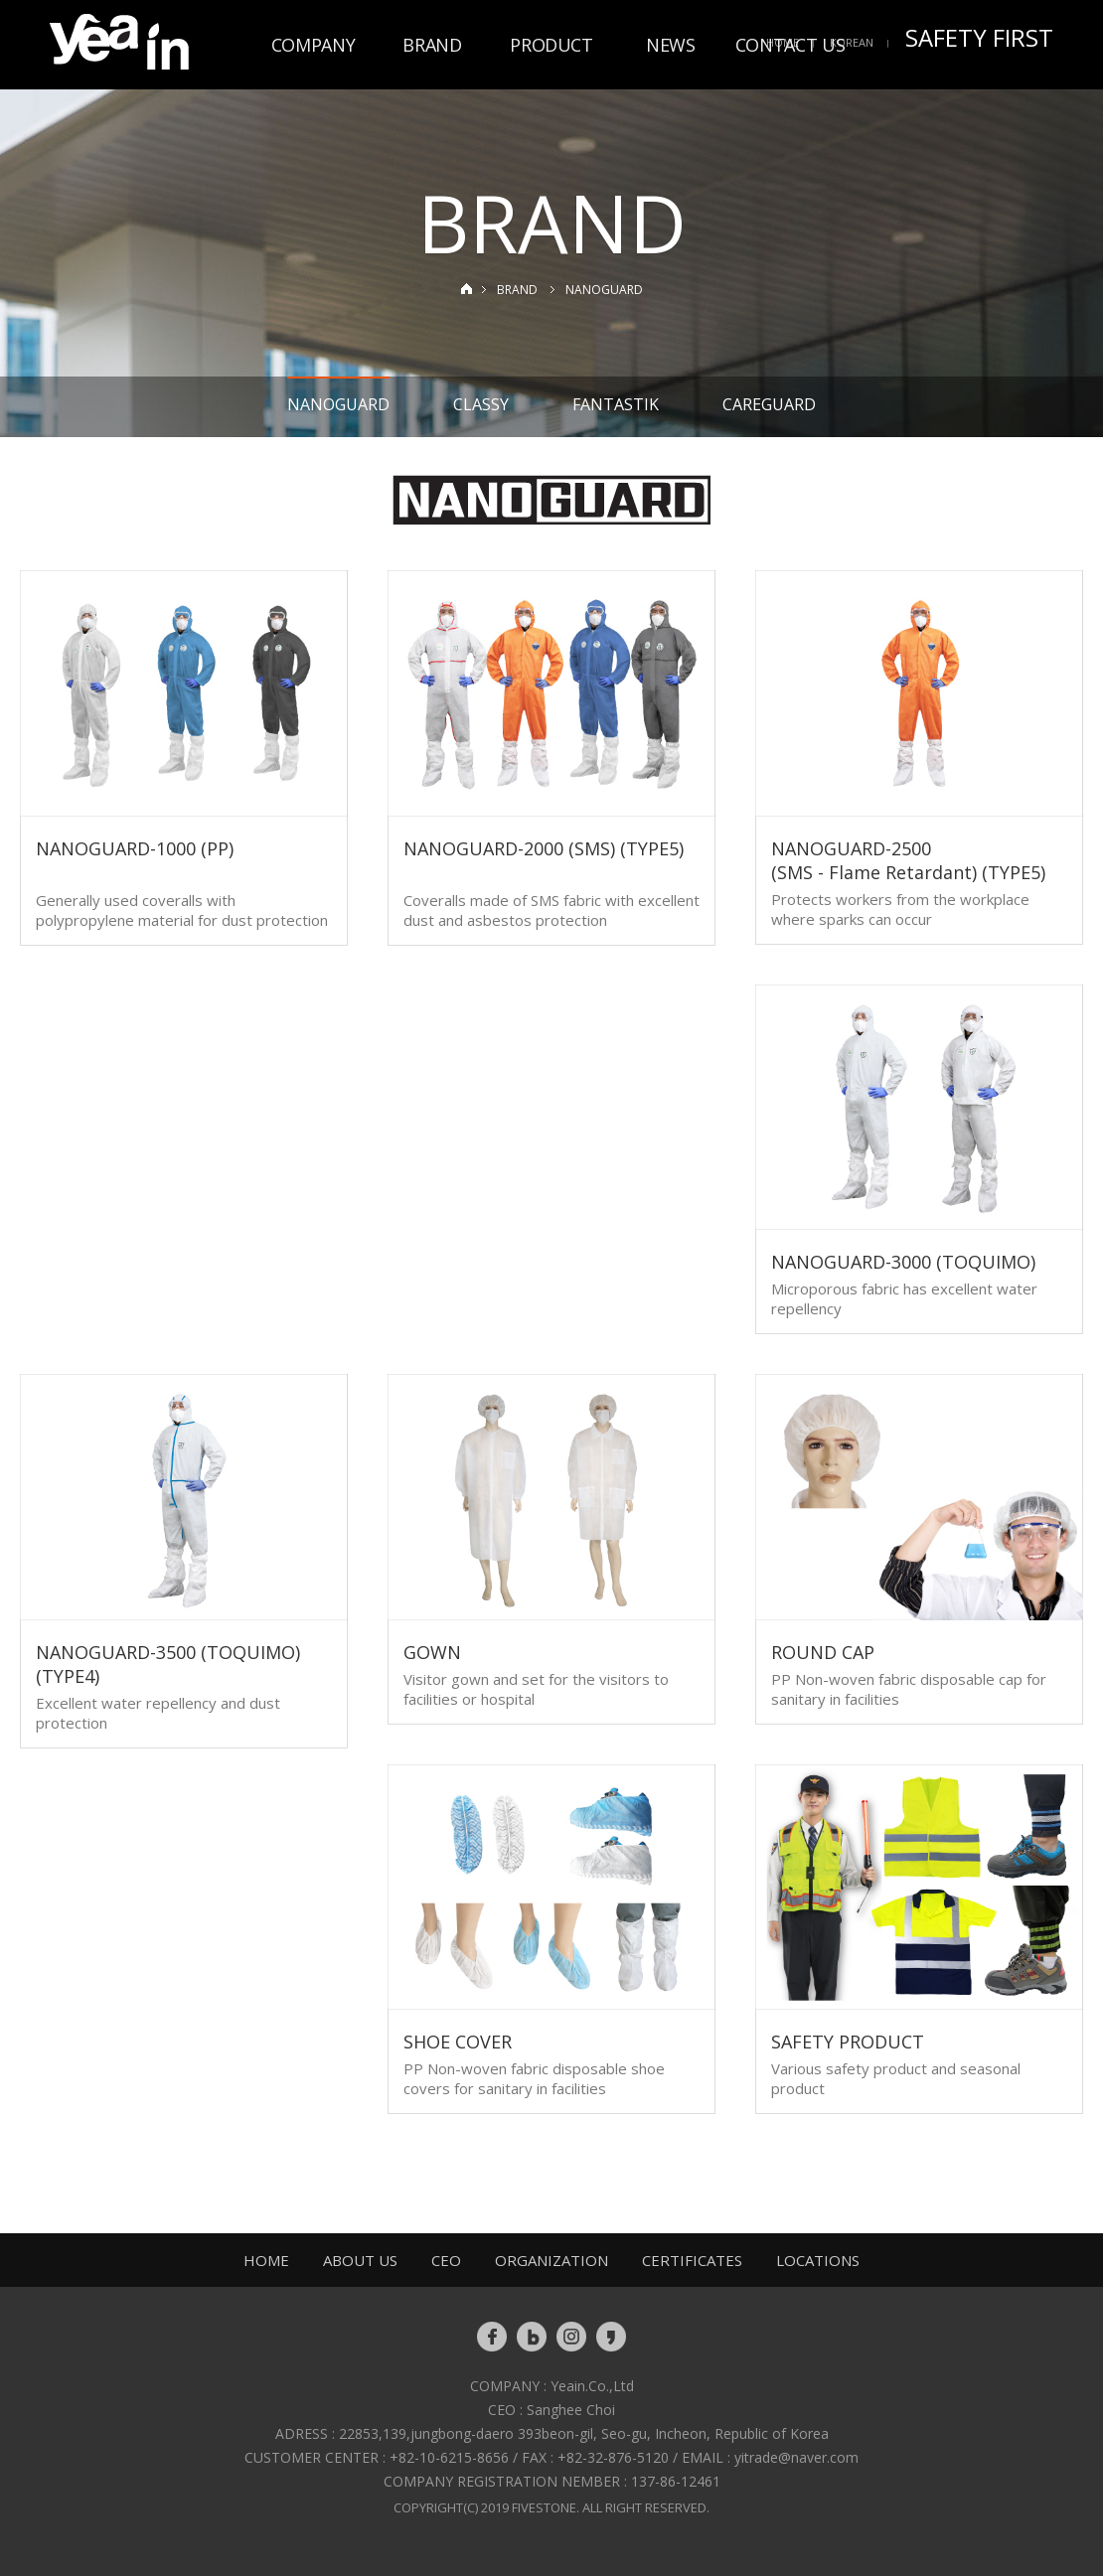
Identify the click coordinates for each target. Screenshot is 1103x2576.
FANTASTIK (615, 404)
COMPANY (313, 45)
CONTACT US (790, 45)
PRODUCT (551, 45)
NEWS (671, 45)
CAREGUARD (769, 404)
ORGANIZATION (551, 2260)
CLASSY (481, 404)
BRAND (431, 45)
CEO (446, 2260)
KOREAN (851, 42)
